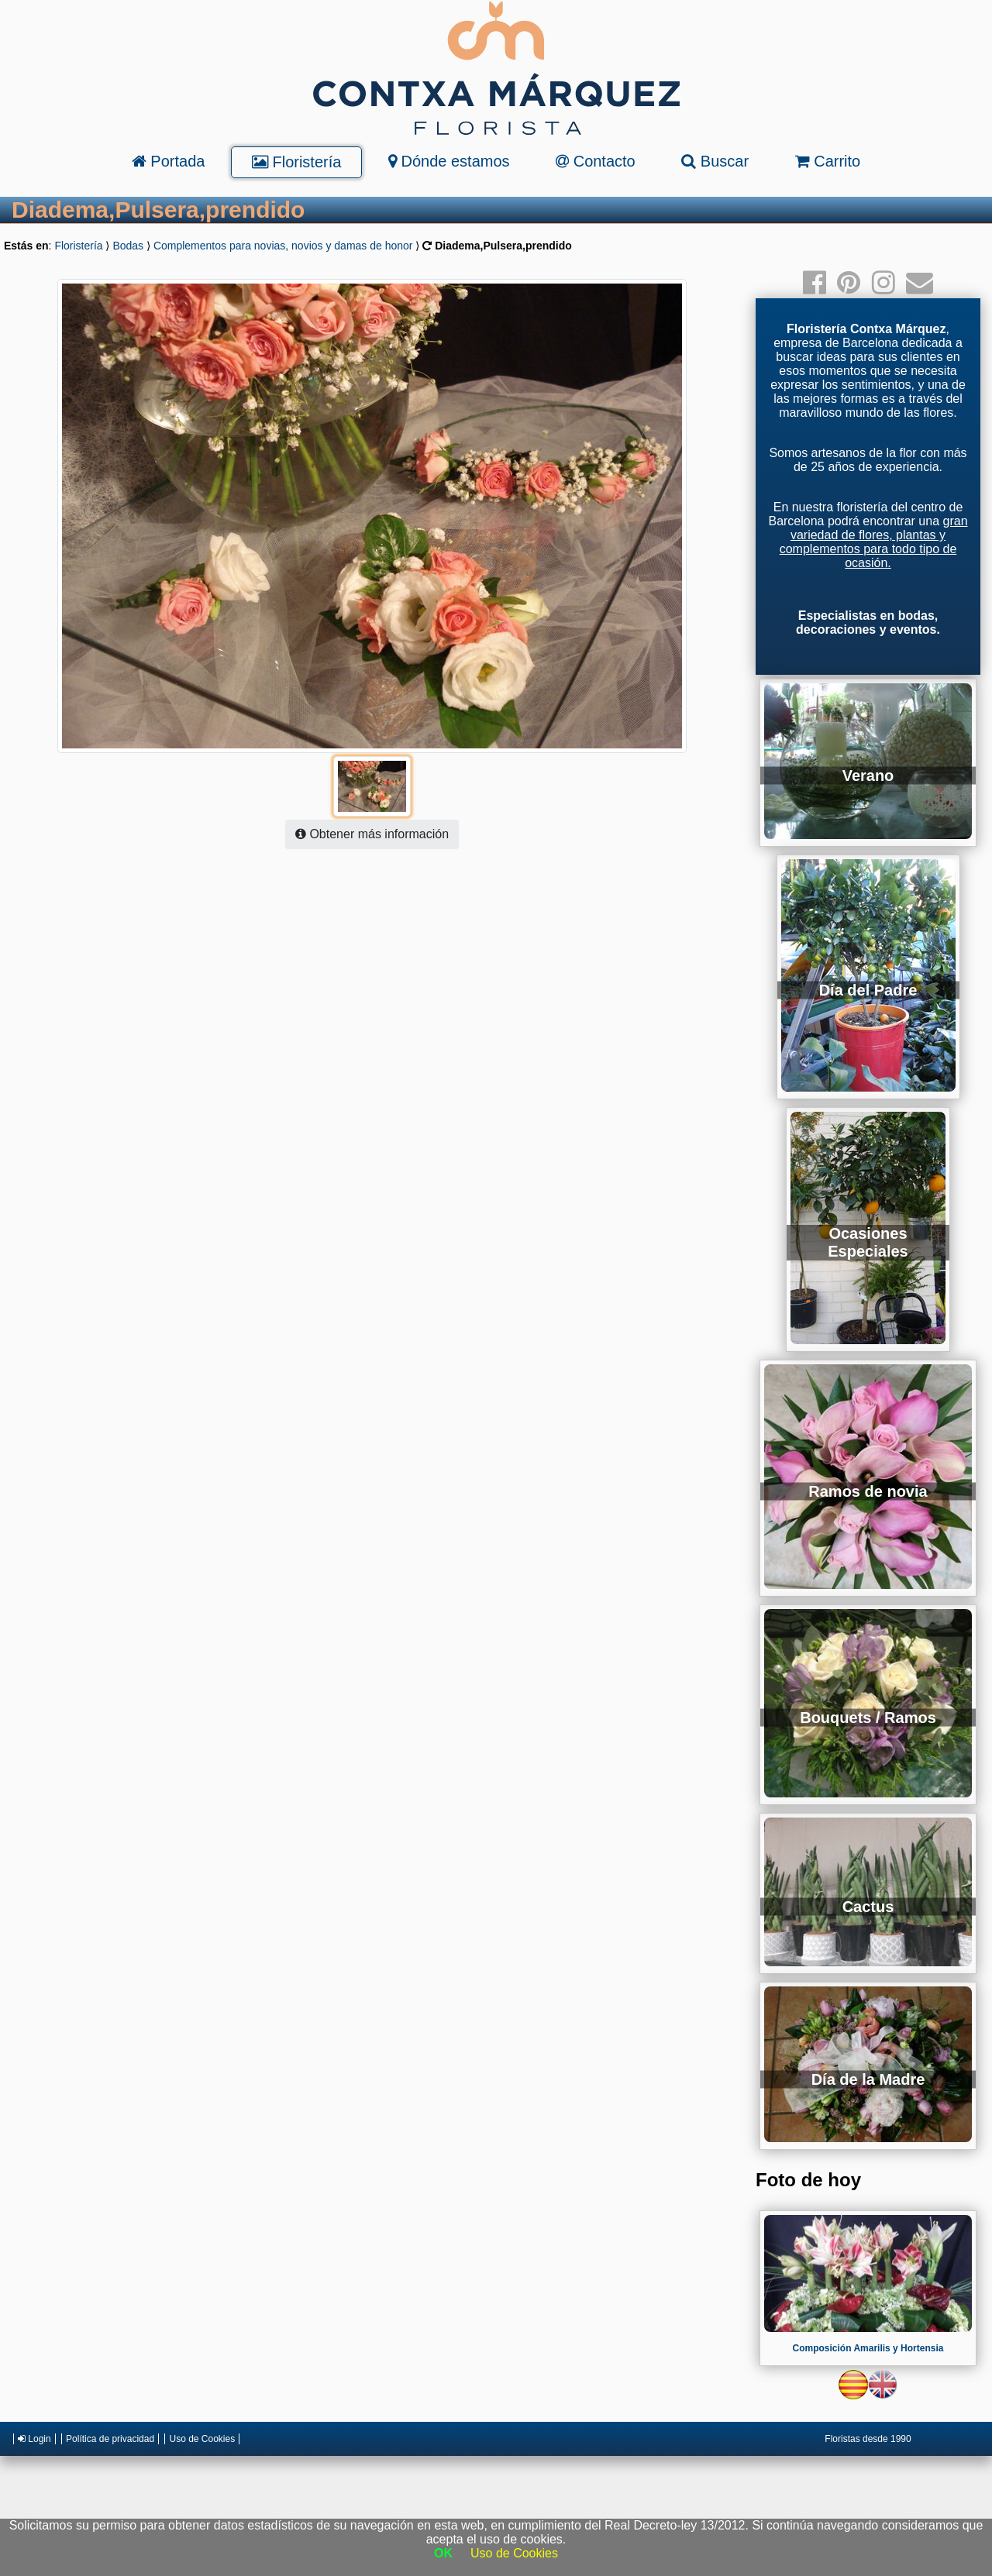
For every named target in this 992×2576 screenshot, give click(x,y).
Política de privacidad (110, 2438)
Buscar (715, 161)
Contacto (596, 161)
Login (34, 2438)
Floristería (296, 161)
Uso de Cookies (202, 2438)
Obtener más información (372, 834)
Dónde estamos (449, 161)
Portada (168, 161)
